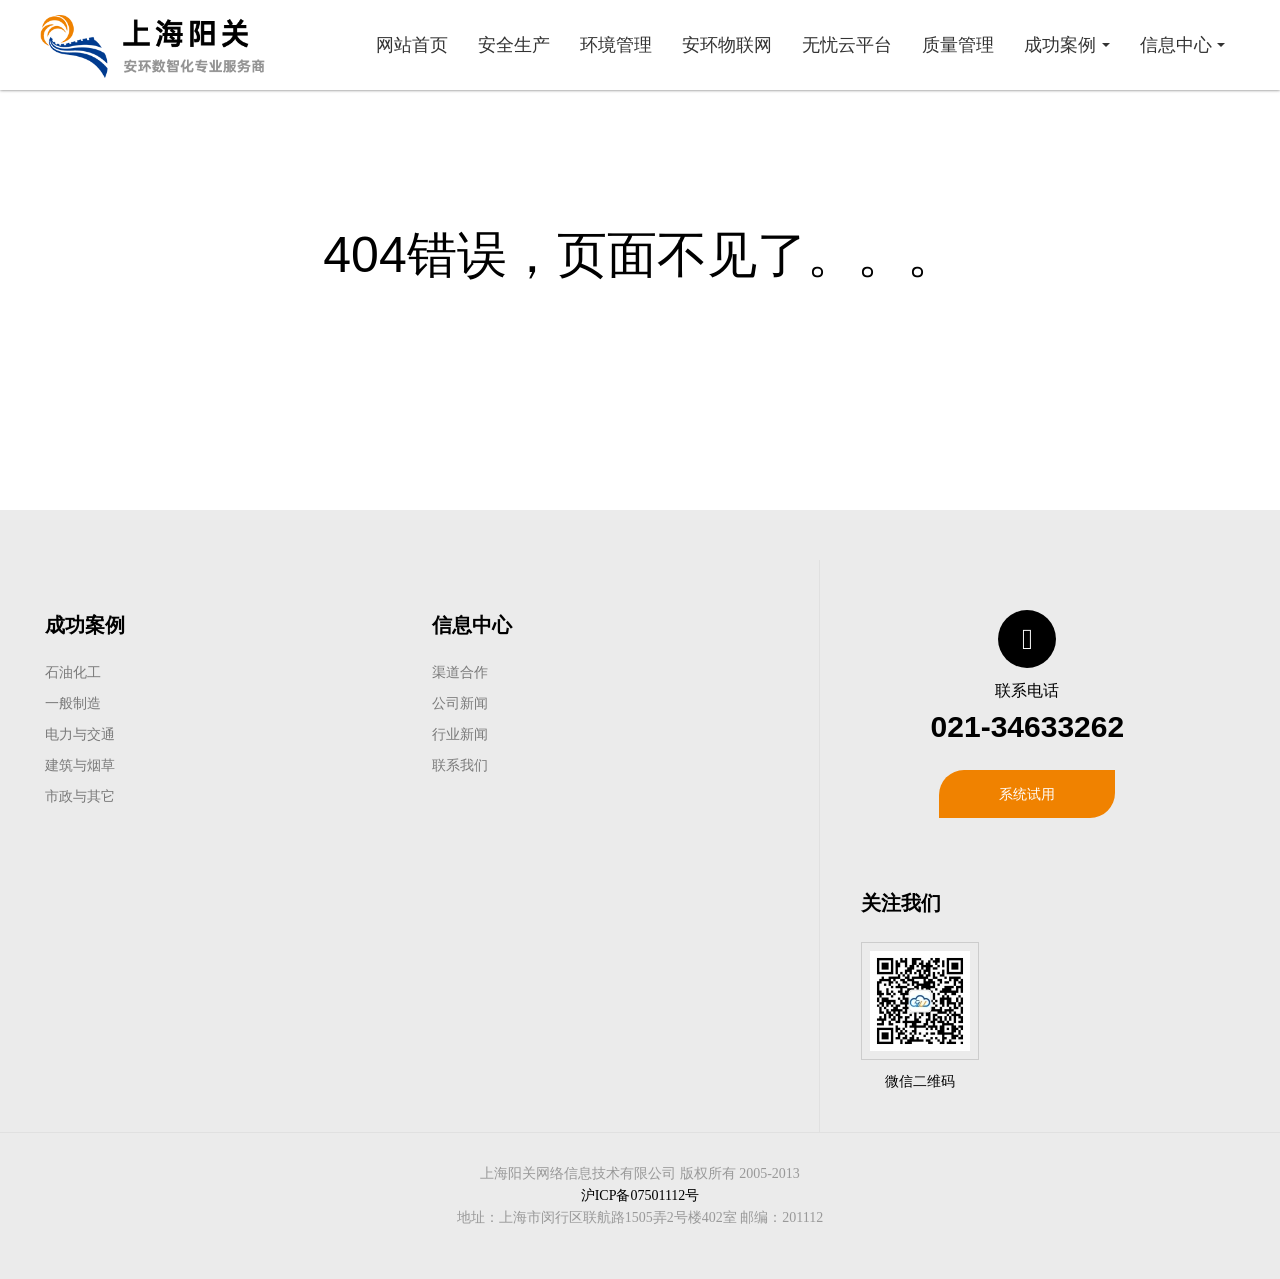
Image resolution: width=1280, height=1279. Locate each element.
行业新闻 (460, 734)
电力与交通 (80, 734)
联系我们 (460, 765)
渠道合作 (460, 672)
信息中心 (472, 625)
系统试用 (1027, 794)
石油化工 (73, 672)
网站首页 (412, 45)
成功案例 (85, 625)
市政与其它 (80, 796)
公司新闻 (460, 703)
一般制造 (73, 703)
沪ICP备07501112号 (640, 1195)
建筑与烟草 (80, 765)
